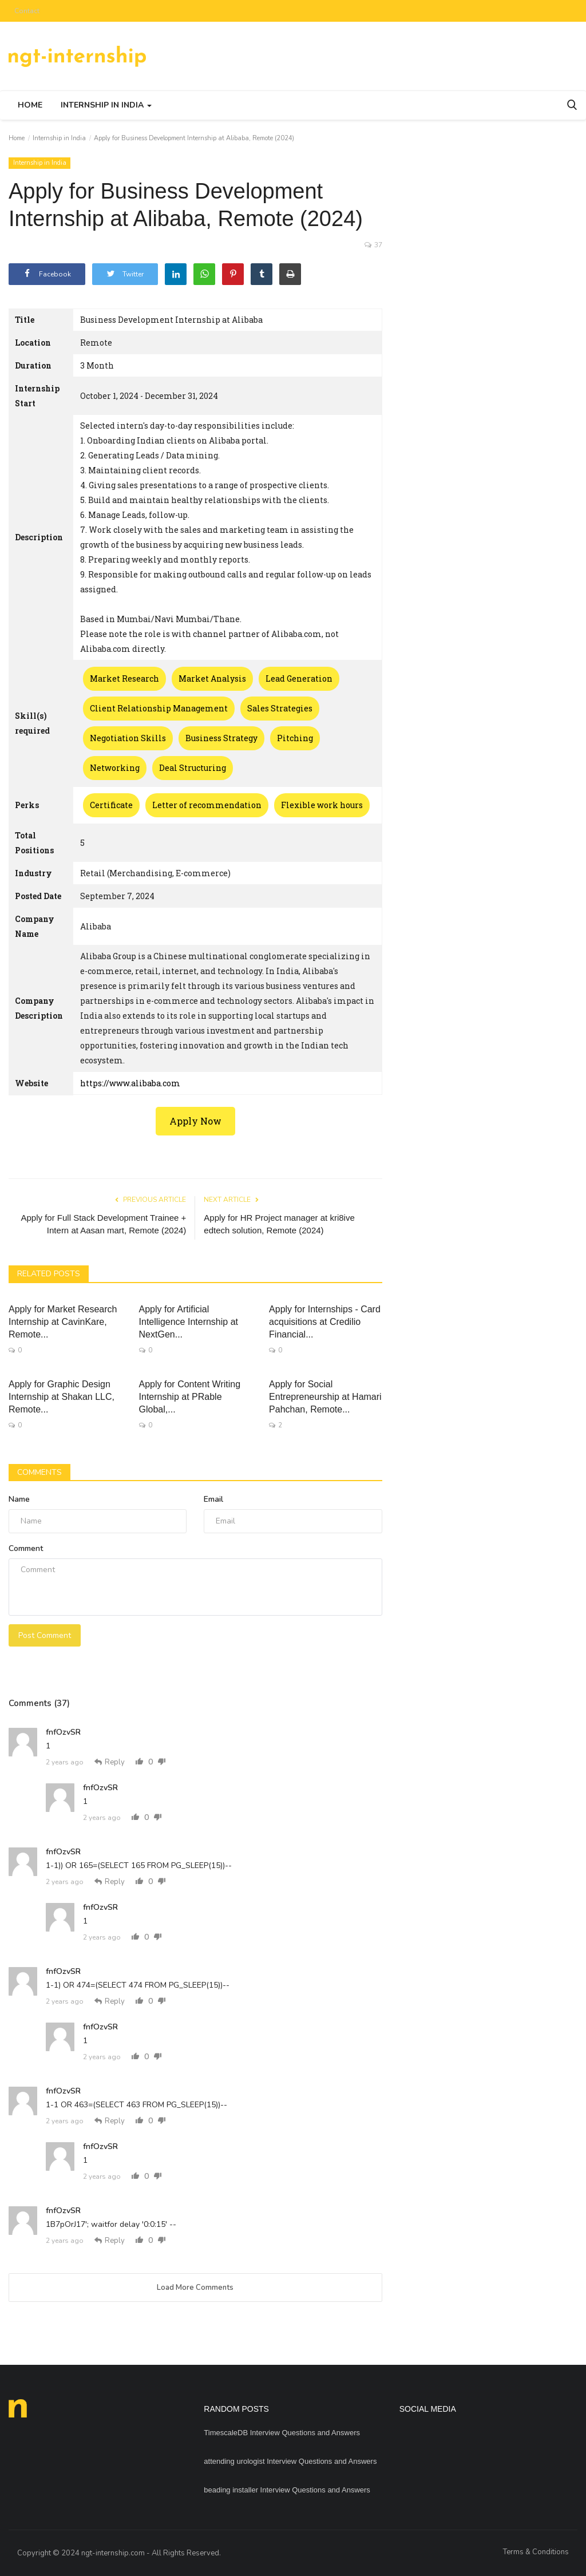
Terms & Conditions (536, 2552)
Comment (26, 1548)
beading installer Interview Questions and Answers (287, 2490)
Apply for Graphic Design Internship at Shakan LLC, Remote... (61, 1396)
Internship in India (59, 138)
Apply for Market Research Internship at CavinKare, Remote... (63, 1321)
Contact (26, 10)
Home (30, 105)
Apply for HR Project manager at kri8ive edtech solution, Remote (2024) (279, 1224)
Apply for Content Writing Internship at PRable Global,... (190, 1396)
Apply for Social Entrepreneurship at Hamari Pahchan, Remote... (325, 1396)
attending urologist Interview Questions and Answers (290, 2461)
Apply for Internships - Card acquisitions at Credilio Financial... (325, 1321)
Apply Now (195, 1121)
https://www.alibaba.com (130, 1083)
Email (213, 1499)
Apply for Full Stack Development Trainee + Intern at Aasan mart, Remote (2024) (103, 1224)
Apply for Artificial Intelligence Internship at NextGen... (188, 1321)
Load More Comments (195, 2287)
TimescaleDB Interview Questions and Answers (282, 2432)
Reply (109, 1762)
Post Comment (44, 1635)
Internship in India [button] (106, 105)
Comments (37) (39, 1703)
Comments (39, 1472)
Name (19, 1499)
